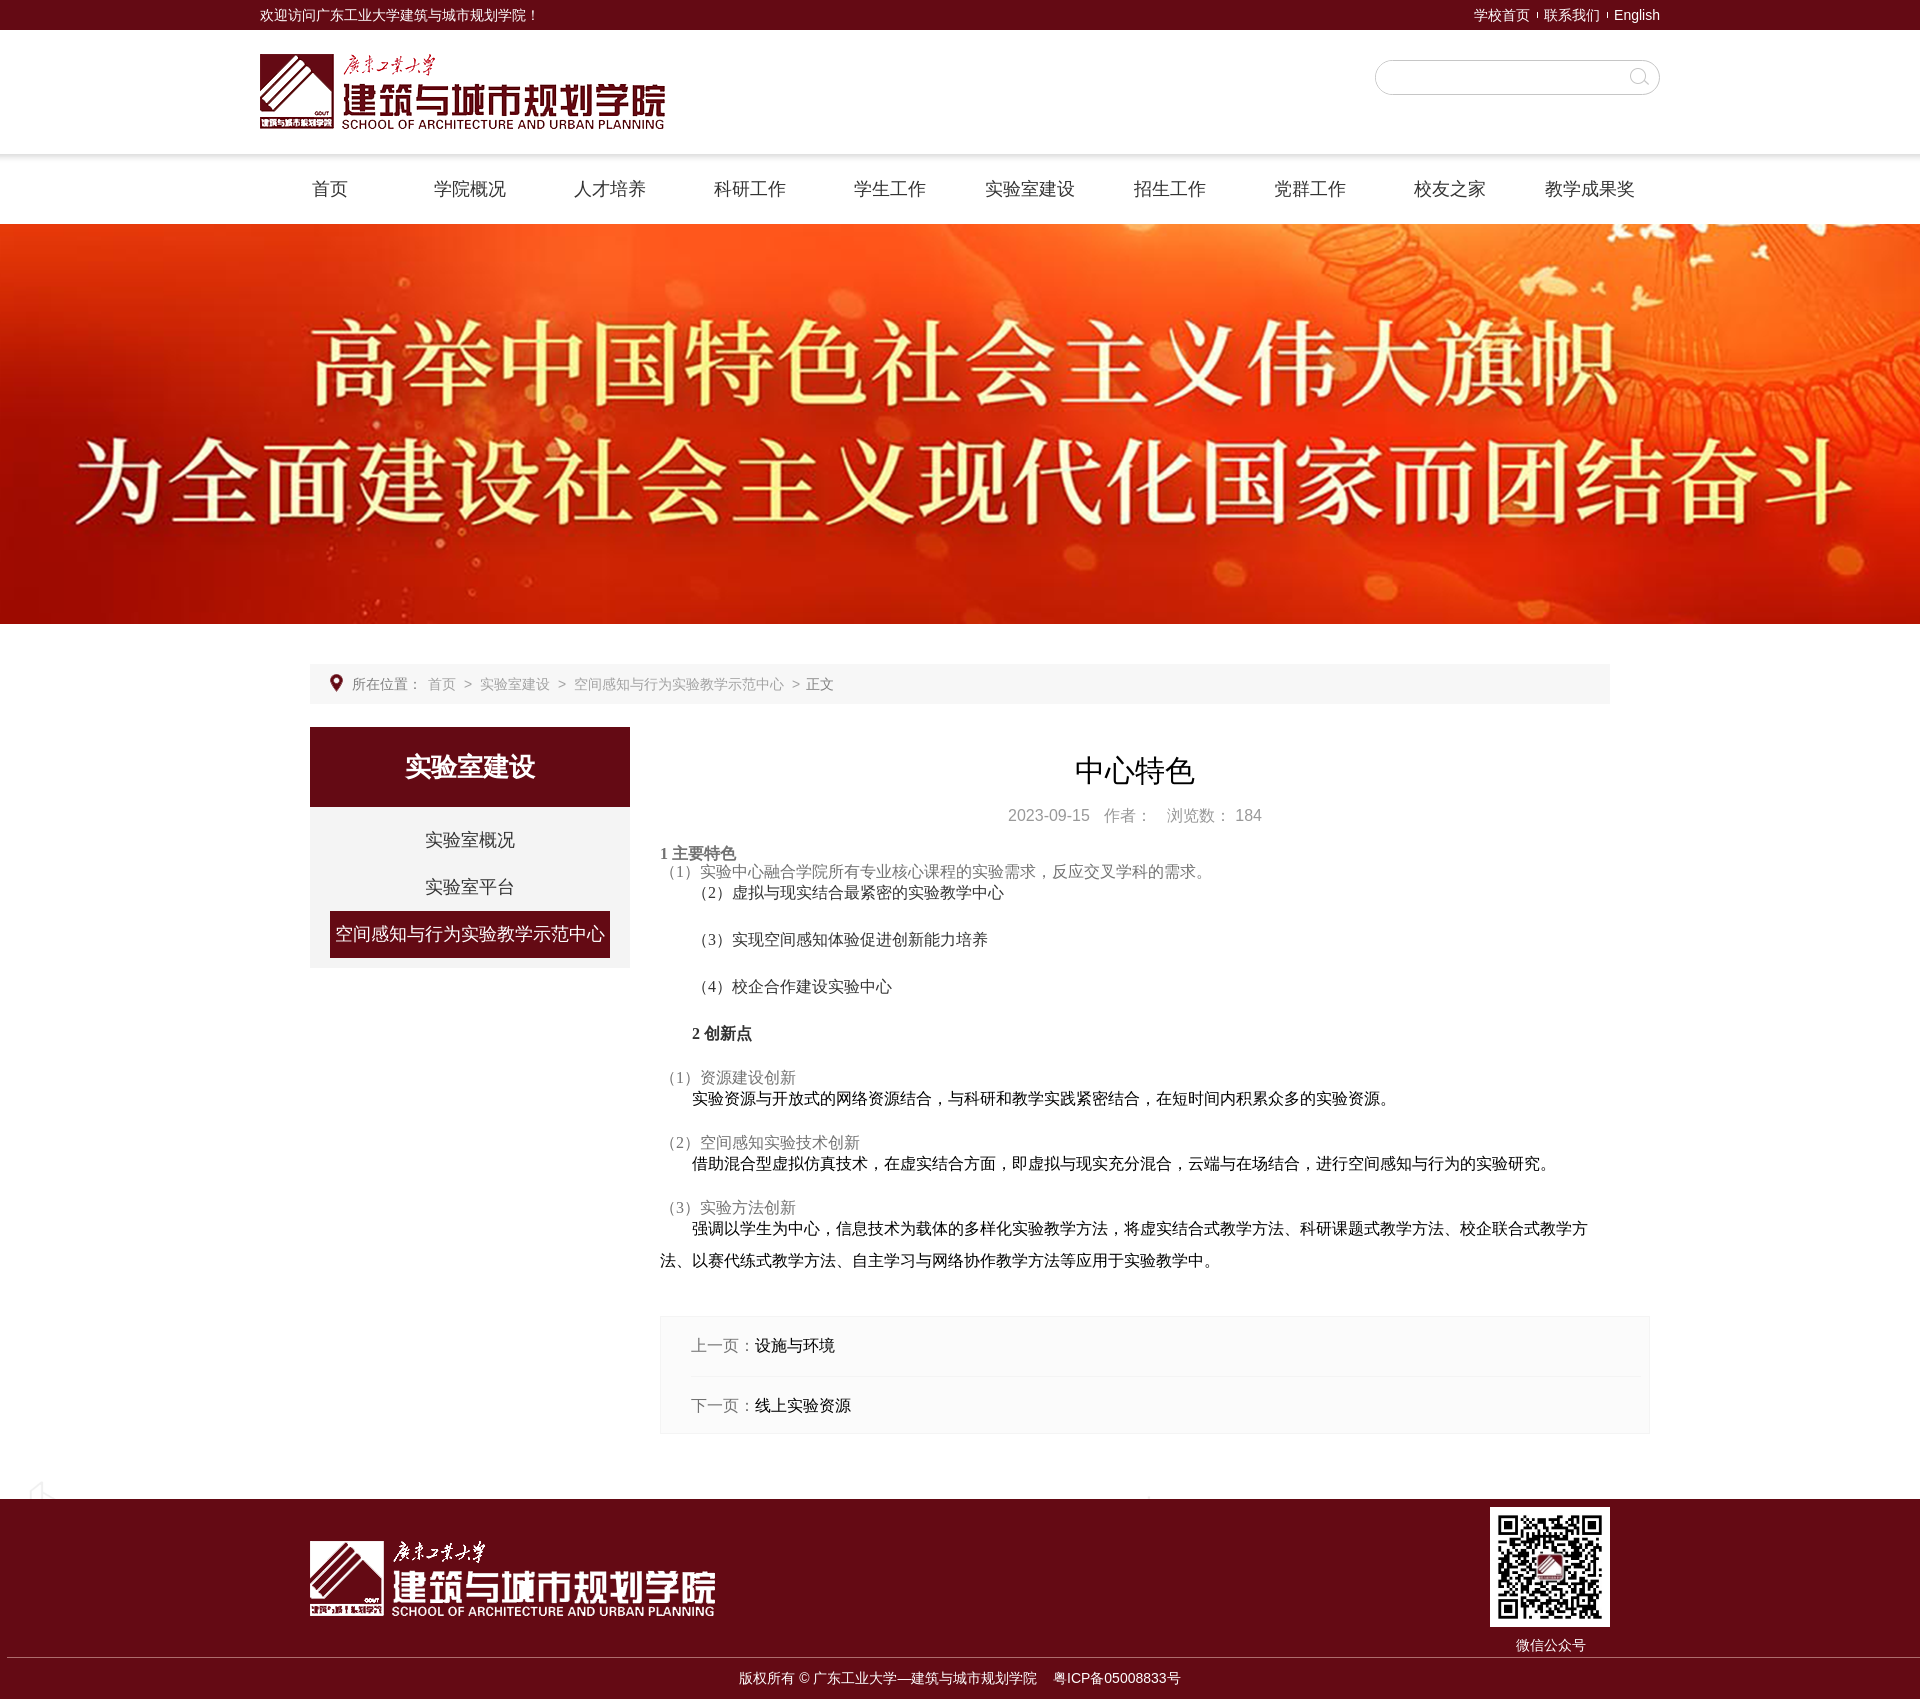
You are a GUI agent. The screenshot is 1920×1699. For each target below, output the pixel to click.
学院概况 (470, 189)
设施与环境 (795, 1345)
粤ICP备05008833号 (1117, 1678)
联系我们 (1572, 15)
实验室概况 (470, 840)
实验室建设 (1030, 189)
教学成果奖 (1590, 189)
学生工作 (890, 189)
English (1637, 15)
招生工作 (1170, 189)
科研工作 (750, 189)
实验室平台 (470, 887)
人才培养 (610, 189)
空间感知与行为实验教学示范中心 (679, 684)
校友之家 (1450, 189)
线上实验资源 (803, 1405)
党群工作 (1310, 189)
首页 (330, 189)
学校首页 (1502, 15)
